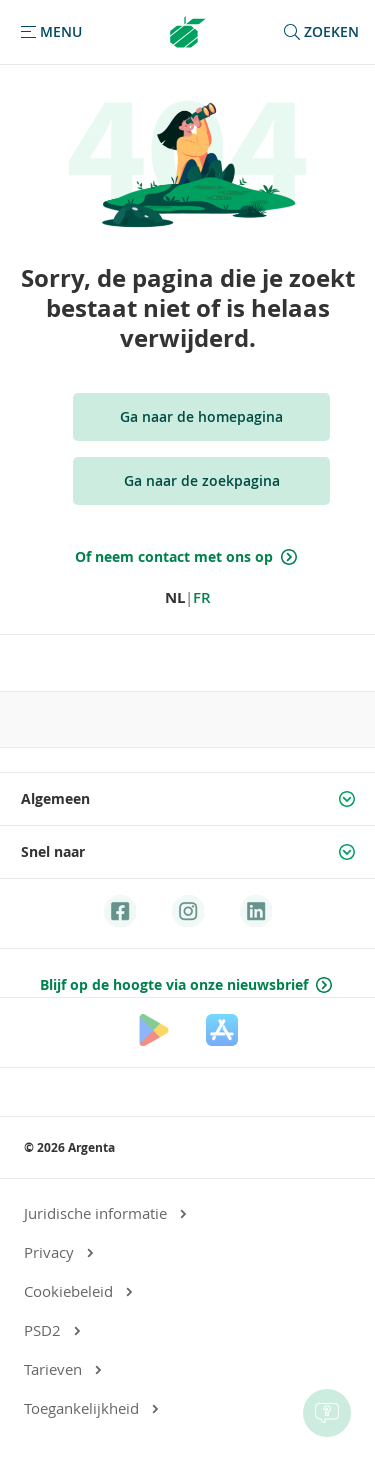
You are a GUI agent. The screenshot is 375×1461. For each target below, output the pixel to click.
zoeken (319, 32)
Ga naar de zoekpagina (202, 480)
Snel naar (190, 852)
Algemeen (190, 799)
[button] (49, 32)
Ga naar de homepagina (201, 416)
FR (202, 597)
